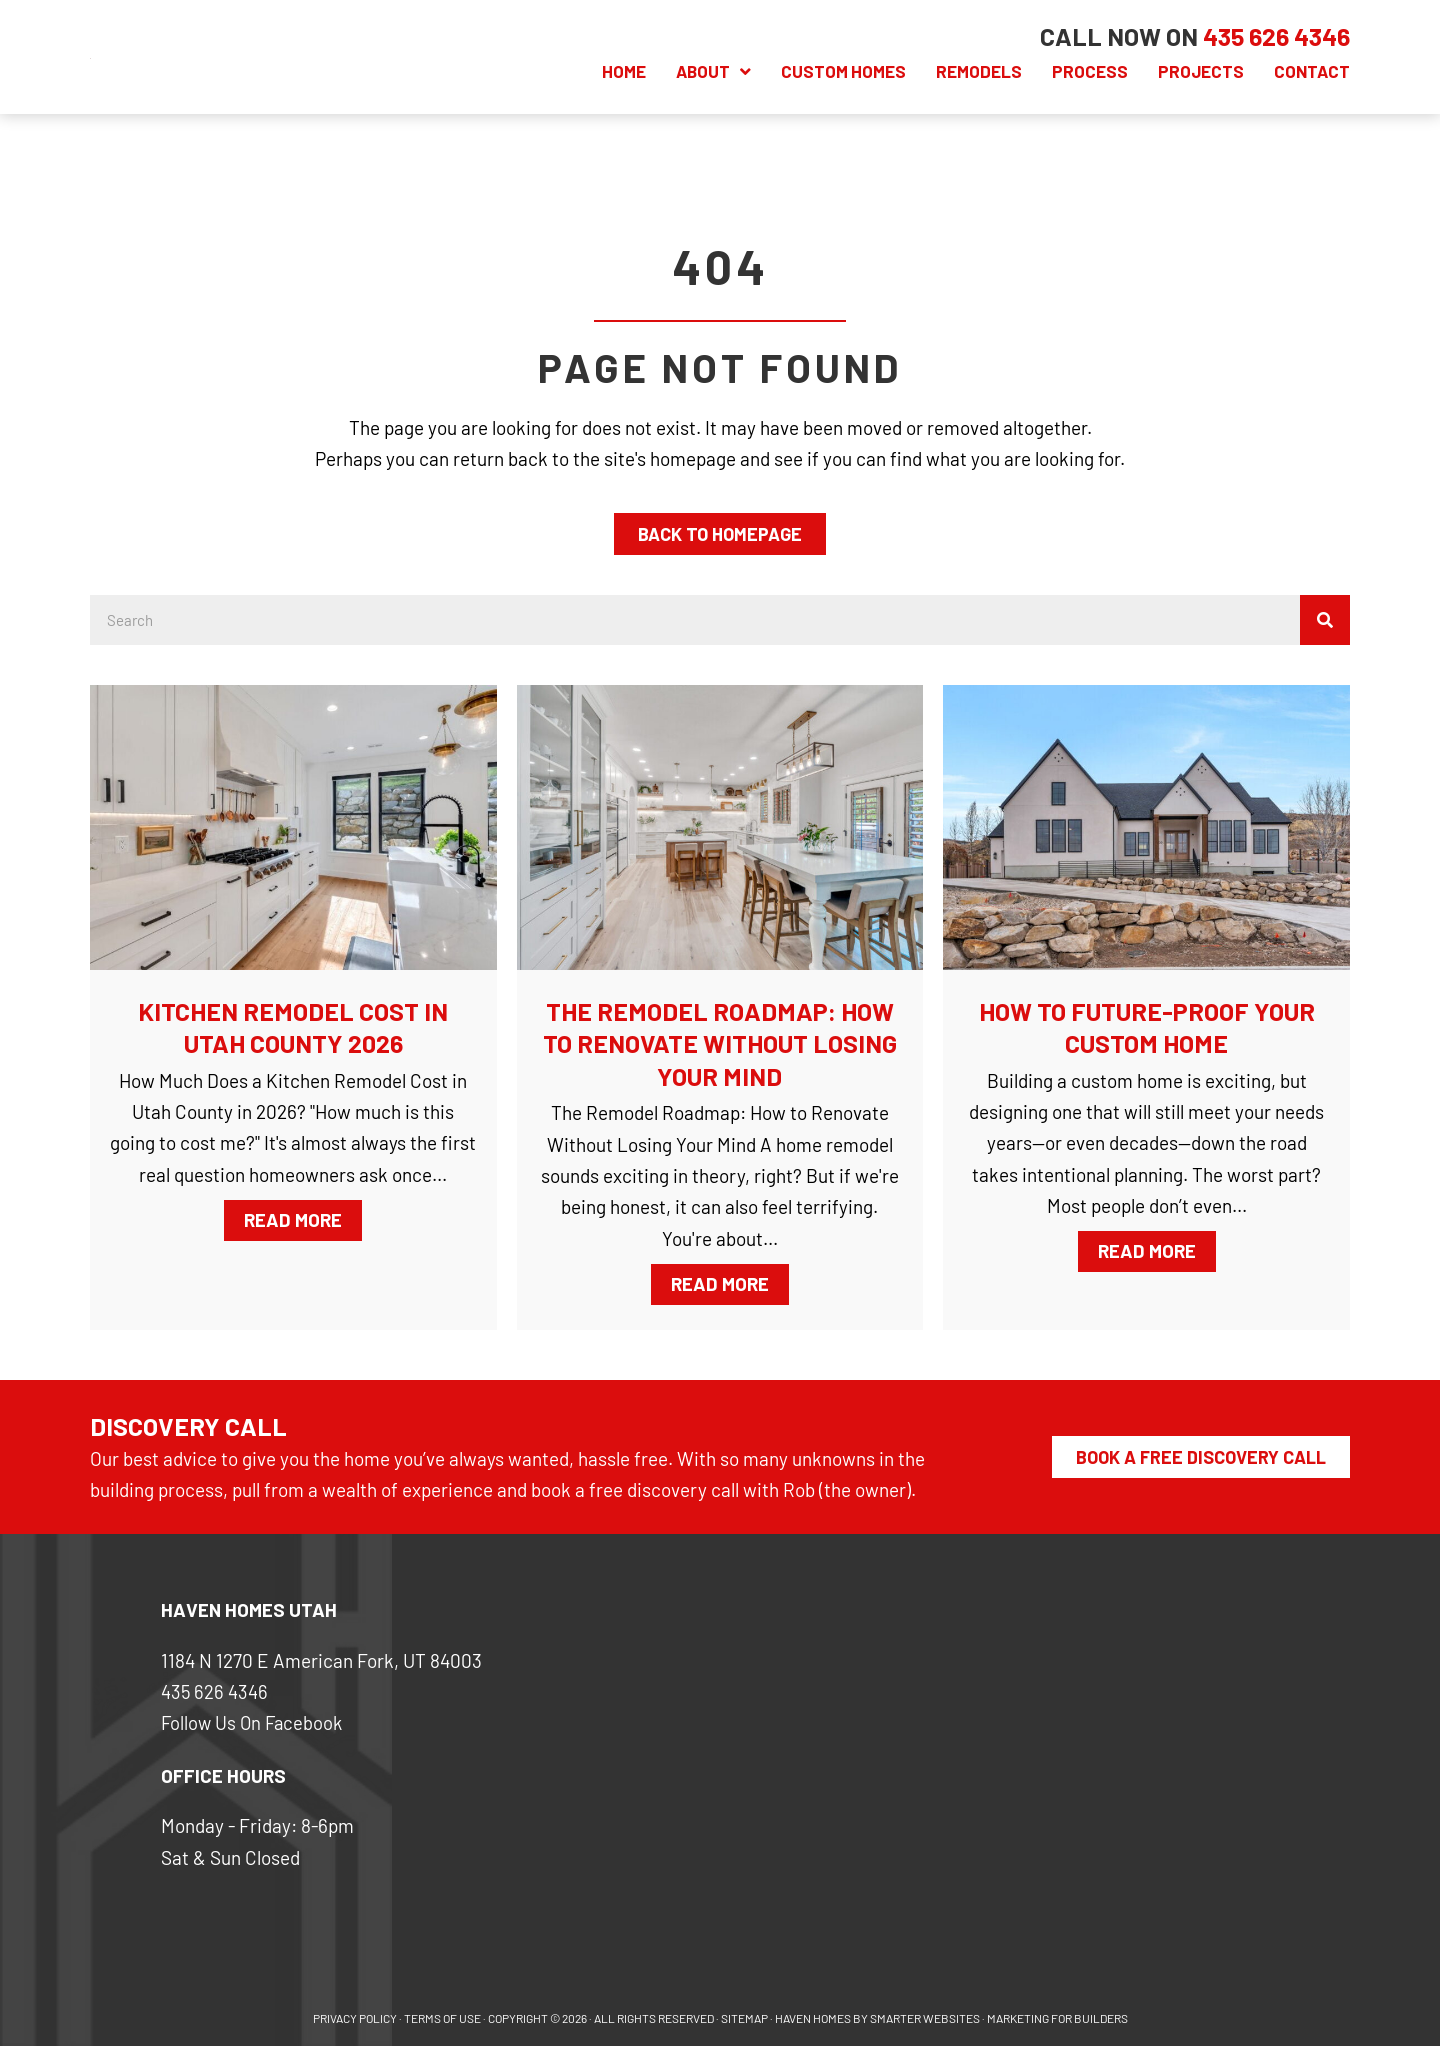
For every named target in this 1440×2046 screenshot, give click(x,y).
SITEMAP (744, 2018)
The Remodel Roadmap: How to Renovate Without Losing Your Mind (720, 1043)
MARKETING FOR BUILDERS (1057, 2018)
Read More (303, 1218)
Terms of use (442, 2018)
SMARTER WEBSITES (925, 2018)
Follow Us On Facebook (254, 1723)
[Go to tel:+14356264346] (1276, 36)
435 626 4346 (215, 1691)
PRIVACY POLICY (355, 2018)
